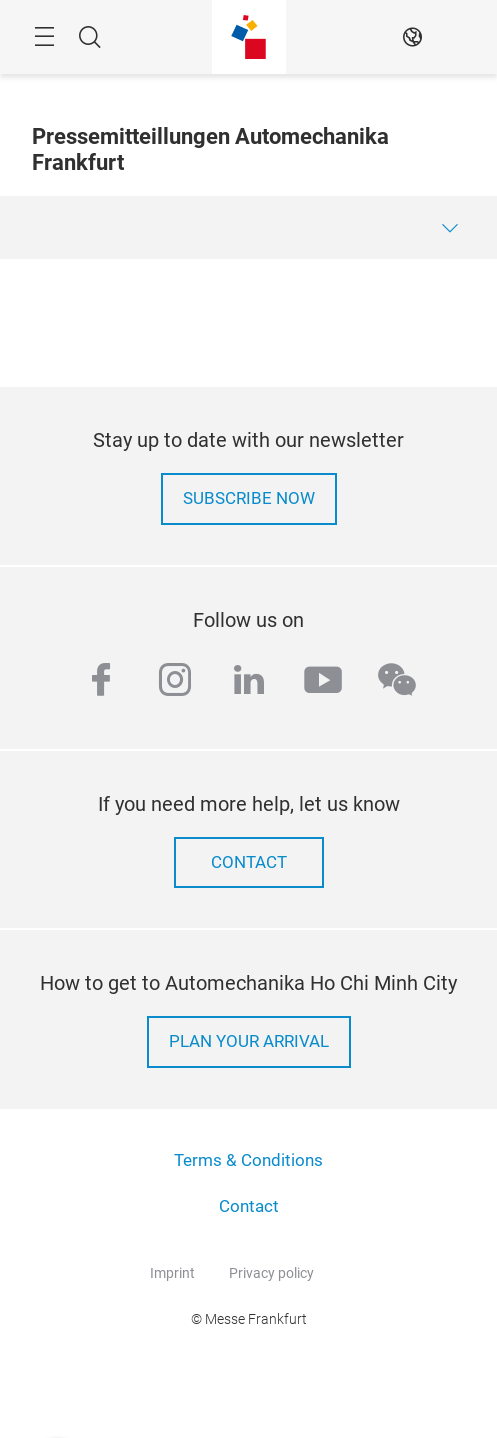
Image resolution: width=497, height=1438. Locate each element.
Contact (249, 1206)
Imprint (172, 1273)
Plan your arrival (249, 1041)
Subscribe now (249, 498)
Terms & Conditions (248, 1160)
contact (249, 862)
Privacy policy (271, 1273)
